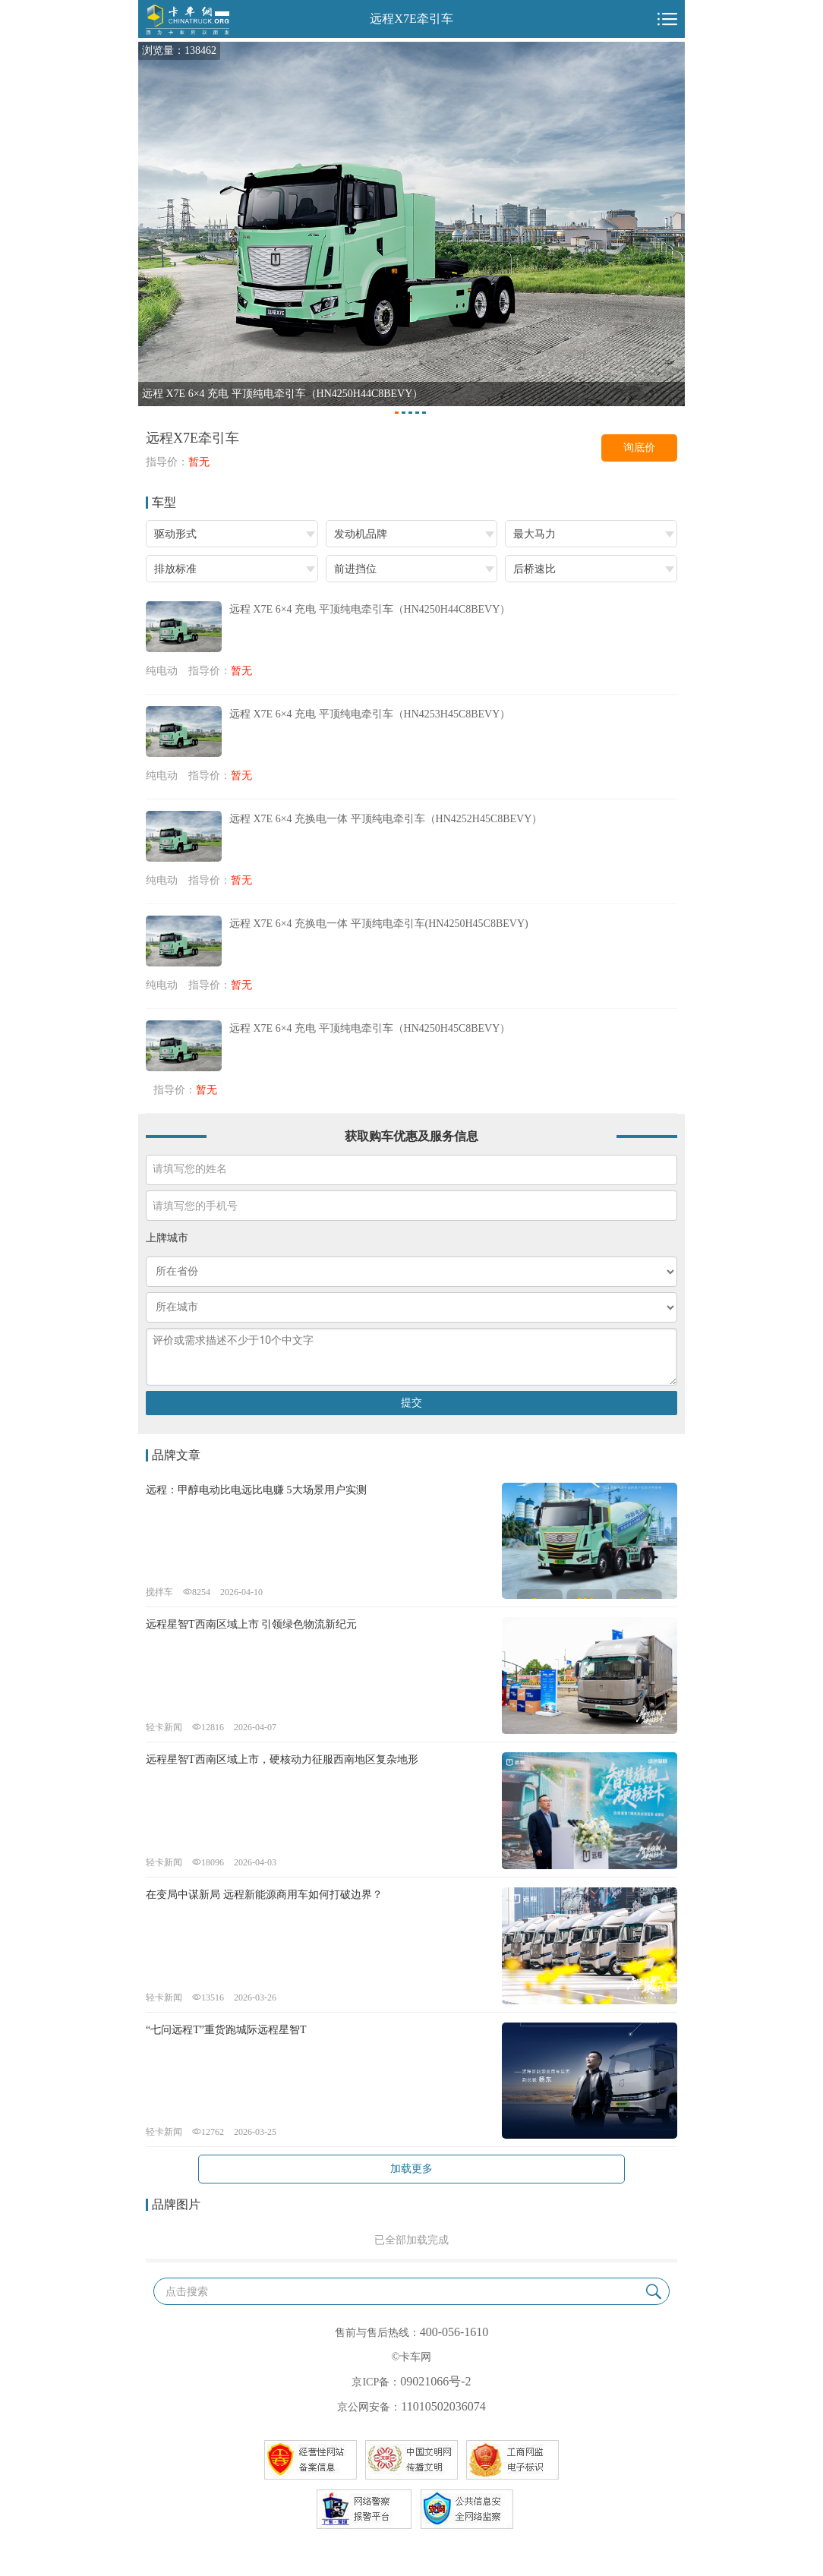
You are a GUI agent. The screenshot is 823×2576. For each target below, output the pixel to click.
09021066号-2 (435, 2381)
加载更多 (411, 2168)
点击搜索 (187, 2291)
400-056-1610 (454, 2331)
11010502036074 (443, 2406)
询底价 (639, 447)
